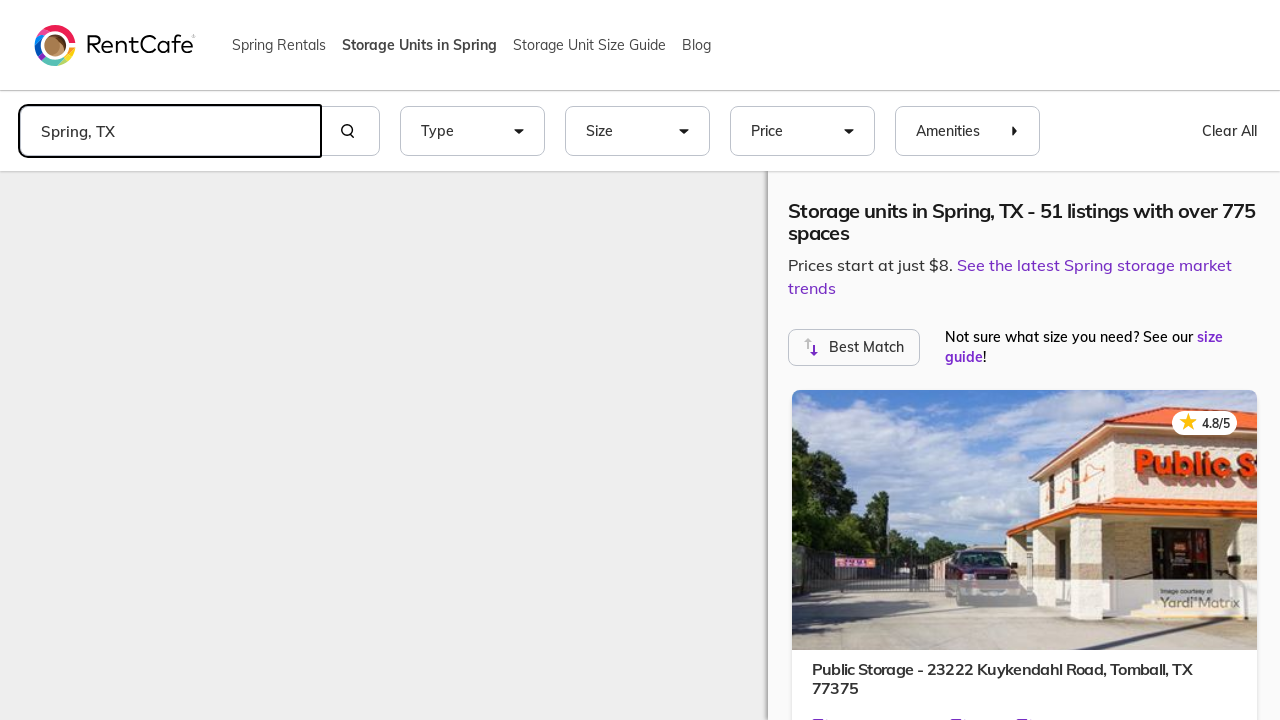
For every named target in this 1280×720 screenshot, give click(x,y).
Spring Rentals (279, 45)
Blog (696, 45)
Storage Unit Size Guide (589, 45)
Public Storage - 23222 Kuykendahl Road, (1002, 678)
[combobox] (170, 131)
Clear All (1229, 131)
